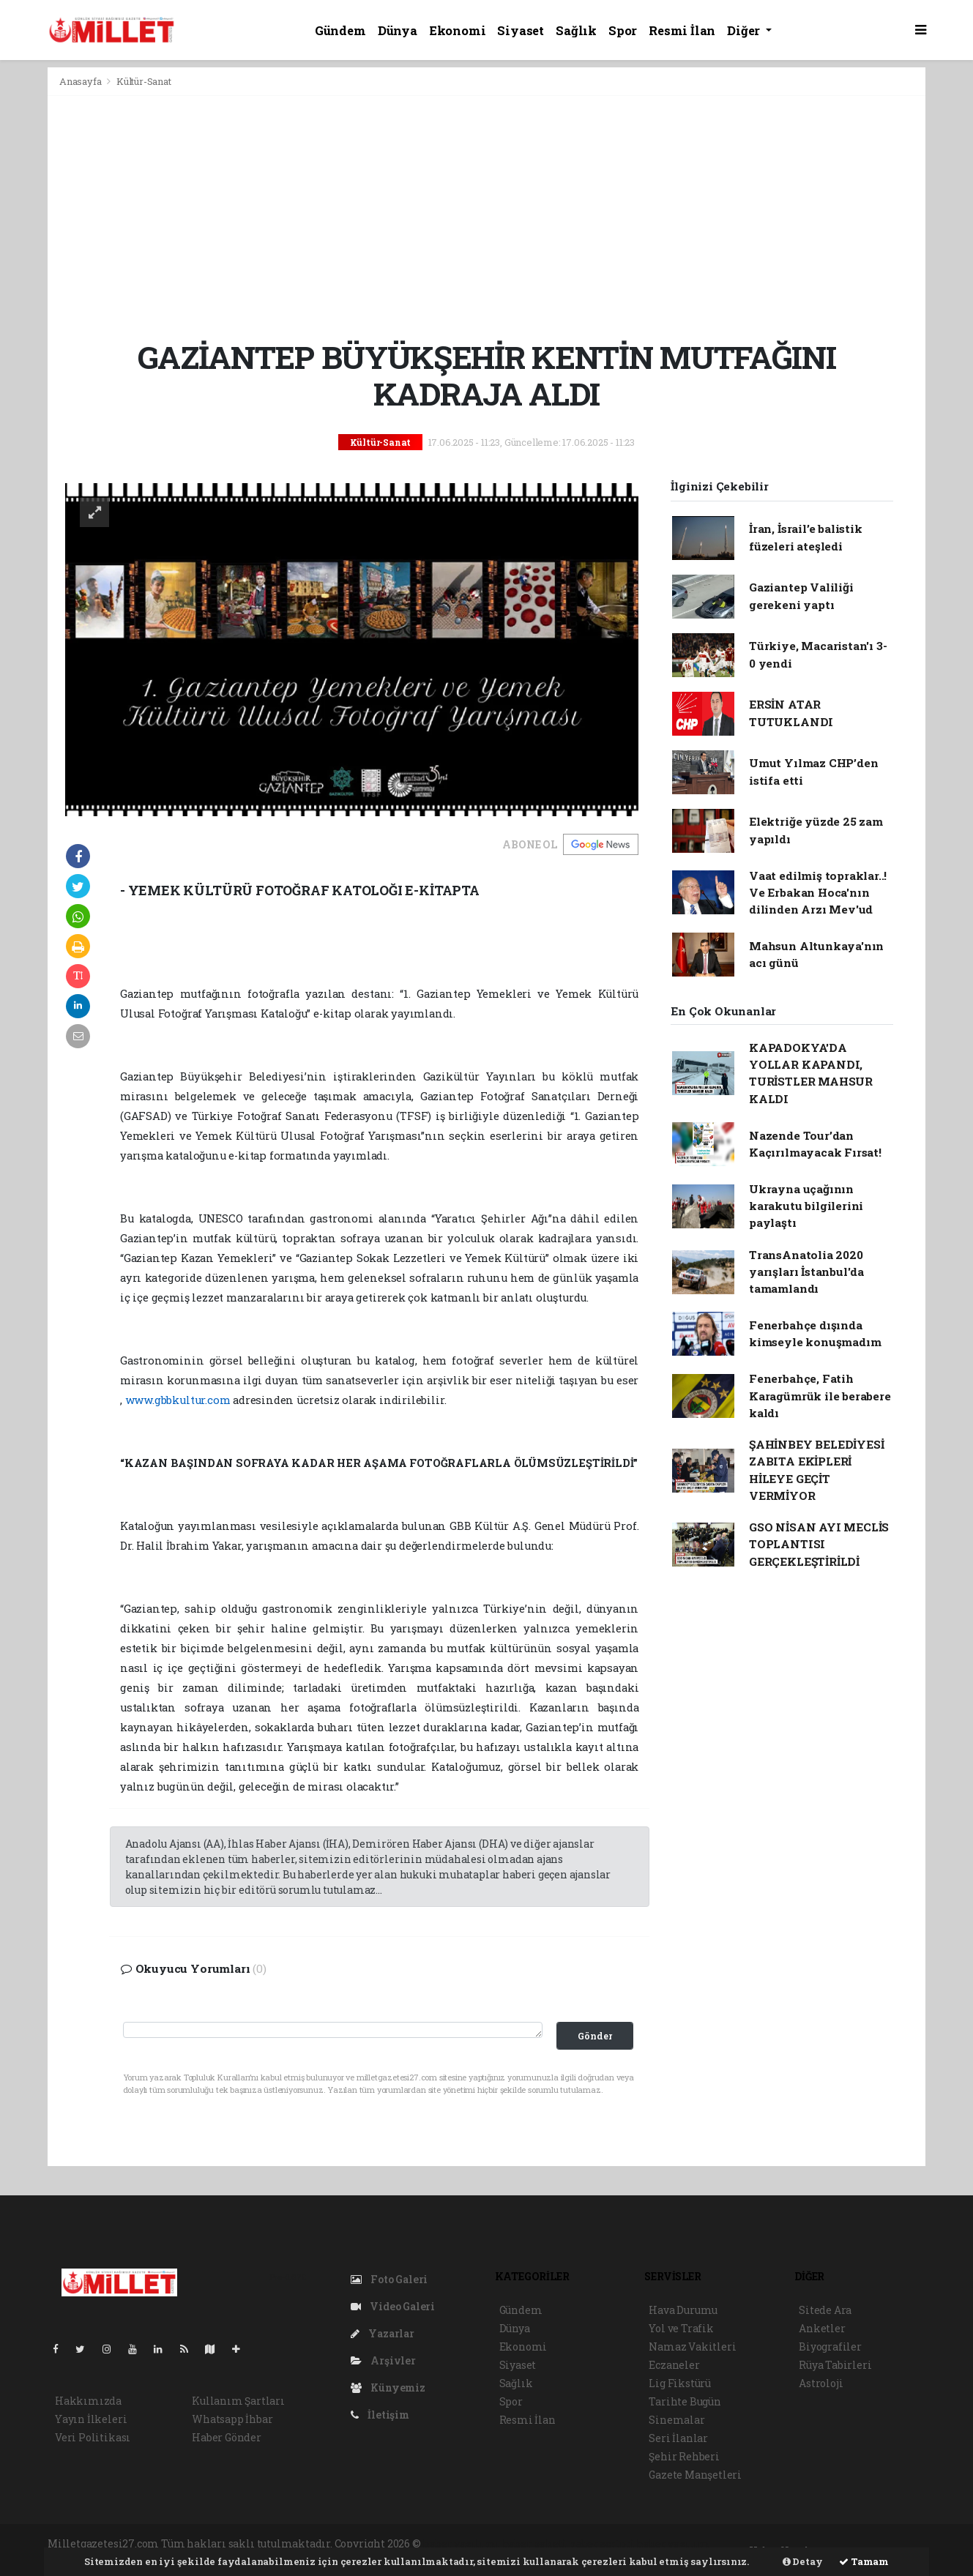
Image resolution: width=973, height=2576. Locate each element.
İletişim (380, 2415)
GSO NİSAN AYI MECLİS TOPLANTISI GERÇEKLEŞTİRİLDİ (819, 1544)
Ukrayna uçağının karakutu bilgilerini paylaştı (806, 1206)
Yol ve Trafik (681, 2328)
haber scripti (602, 2543)
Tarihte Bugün (685, 2401)
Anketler (822, 2328)
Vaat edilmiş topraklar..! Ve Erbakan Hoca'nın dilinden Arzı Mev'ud (818, 892)
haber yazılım (672, 2543)
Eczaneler (674, 2365)
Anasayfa (81, 81)
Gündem (340, 30)
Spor (622, 30)
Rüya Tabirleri (835, 2365)
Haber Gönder (226, 2437)
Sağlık (576, 30)
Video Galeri (393, 2306)
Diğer (745, 30)
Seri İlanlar (678, 2438)
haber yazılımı (460, 2543)
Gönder (595, 2036)
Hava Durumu (683, 2310)
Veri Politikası (92, 2437)
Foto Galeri (389, 2279)
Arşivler (383, 2360)
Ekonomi (457, 30)
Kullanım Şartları (238, 2401)
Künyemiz (388, 2387)
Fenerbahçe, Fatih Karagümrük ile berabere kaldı (820, 1395)
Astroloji (821, 2383)
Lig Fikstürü (680, 2383)
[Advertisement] (486, 217)
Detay (803, 2561)
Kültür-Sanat (143, 81)
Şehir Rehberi (684, 2456)
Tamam (864, 2561)
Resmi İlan (682, 30)
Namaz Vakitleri (692, 2346)
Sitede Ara (825, 2310)
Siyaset (520, 30)
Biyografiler (830, 2346)
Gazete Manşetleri (695, 2475)
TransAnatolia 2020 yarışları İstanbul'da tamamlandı (806, 1271)
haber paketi (534, 2543)
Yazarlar (382, 2333)
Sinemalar (676, 2420)
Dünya (397, 30)
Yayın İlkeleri (91, 2419)
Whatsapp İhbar (232, 2419)
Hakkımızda (88, 2401)
